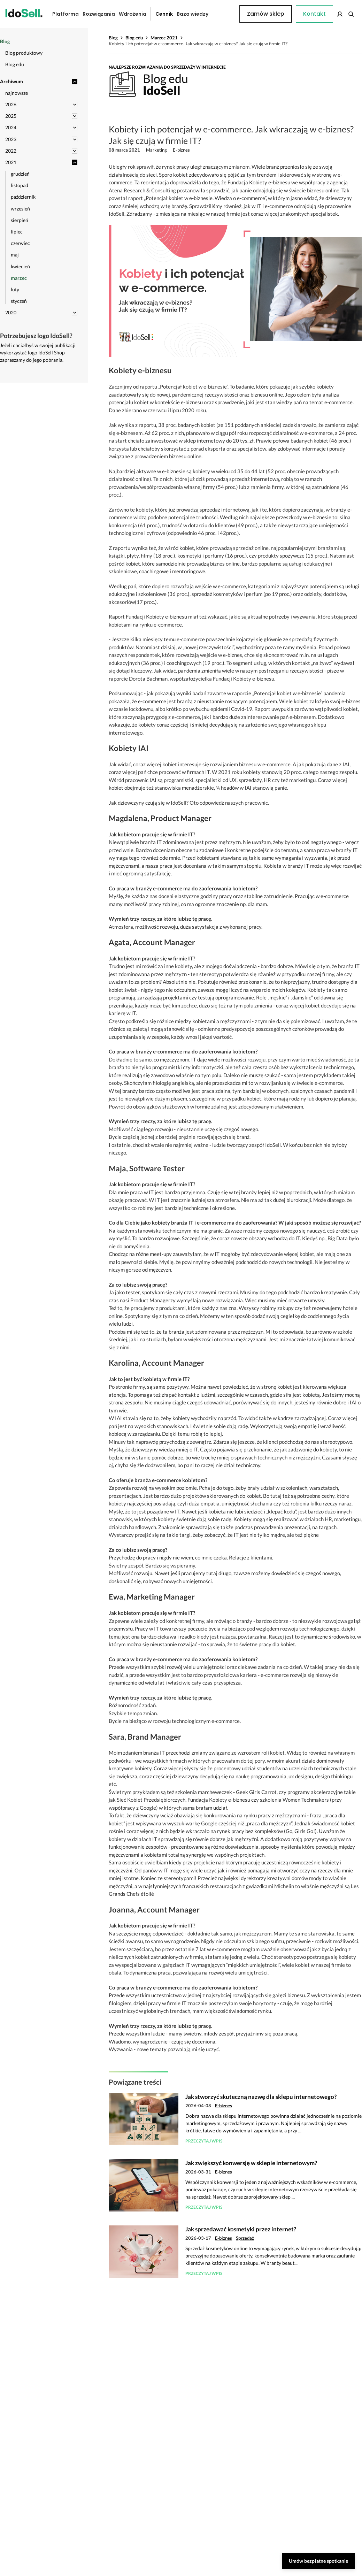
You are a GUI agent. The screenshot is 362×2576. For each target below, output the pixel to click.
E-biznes (181, 150)
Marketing (156, 150)
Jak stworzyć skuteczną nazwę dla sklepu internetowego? (261, 2096)
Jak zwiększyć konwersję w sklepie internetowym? (251, 2163)
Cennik (159, 13)
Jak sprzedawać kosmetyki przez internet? (240, 2229)
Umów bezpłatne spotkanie (318, 2561)
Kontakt (222, 13)
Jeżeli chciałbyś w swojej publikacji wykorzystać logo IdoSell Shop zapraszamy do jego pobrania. (38, 352)
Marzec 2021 (164, 37)
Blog (113, 37)
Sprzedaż (245, 2238)
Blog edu (134, 37)
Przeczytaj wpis (203, 2141)
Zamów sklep (329, 14)
